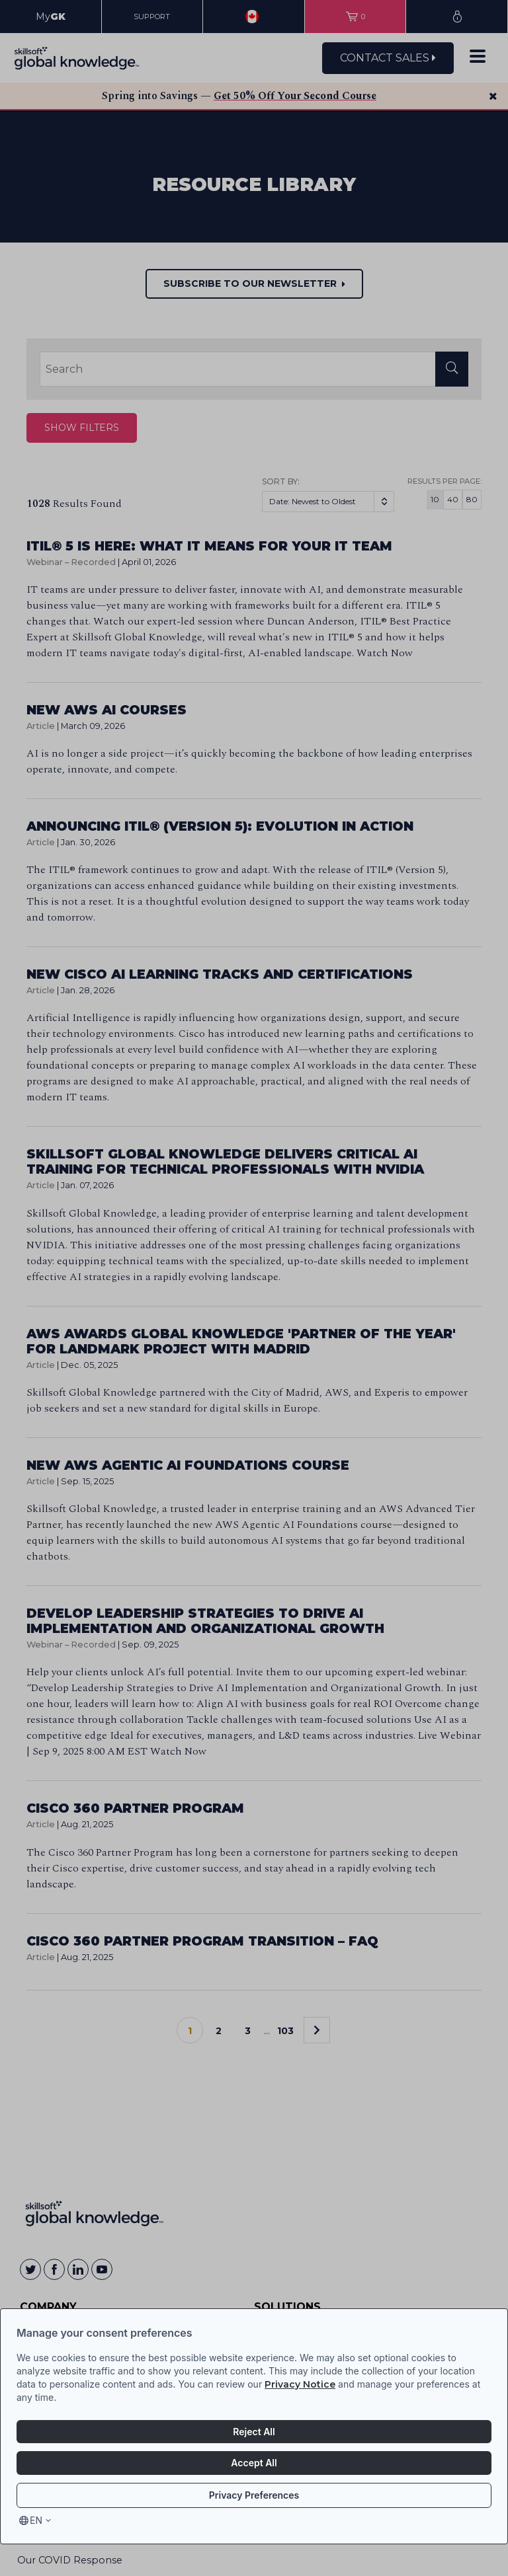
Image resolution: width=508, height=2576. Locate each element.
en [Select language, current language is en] (36, 2520)
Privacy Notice (300, 2384)
